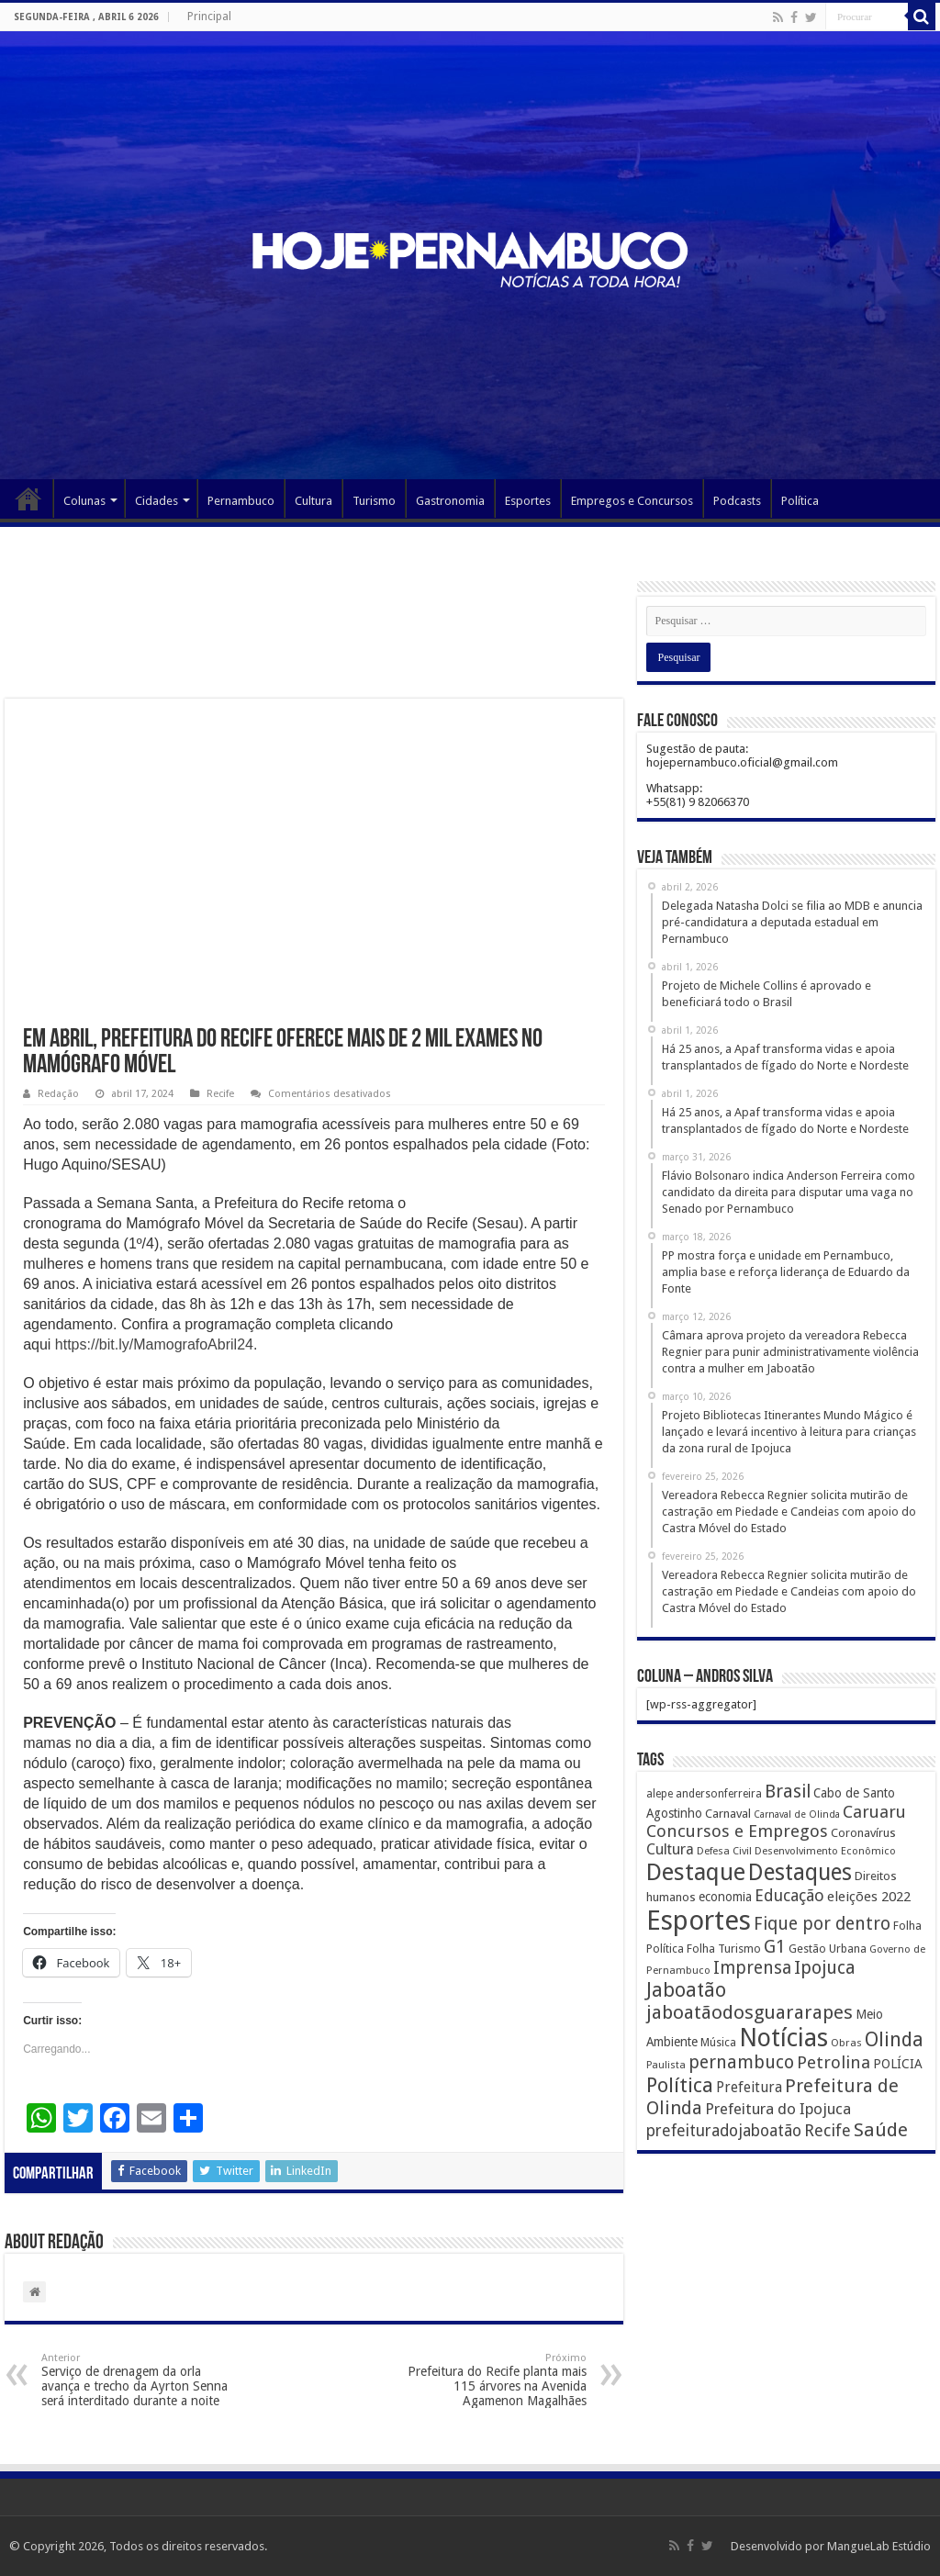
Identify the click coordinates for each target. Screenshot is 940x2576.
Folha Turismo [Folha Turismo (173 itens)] (724, 1948)
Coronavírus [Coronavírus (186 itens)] (863, 1833)
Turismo (374, 501)
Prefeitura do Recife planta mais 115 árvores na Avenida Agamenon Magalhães (492, 2380)
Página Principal (28, 498)
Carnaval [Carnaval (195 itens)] (728, 1813)
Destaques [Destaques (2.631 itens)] (800, 1872)
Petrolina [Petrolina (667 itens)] (833, 2062)
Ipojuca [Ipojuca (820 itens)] (825, 1967)
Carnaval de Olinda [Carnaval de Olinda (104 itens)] (797, 1814)
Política (800, 501)
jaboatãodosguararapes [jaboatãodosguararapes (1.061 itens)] (749, 2012)
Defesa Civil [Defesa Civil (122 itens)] (724, 1850)
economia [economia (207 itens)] (725, 1896)
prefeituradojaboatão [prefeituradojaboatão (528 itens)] (723, 2131)
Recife (220, 1094)
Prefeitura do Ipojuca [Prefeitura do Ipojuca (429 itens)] (778, 2109)
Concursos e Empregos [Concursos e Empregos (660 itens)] (737, 1831)
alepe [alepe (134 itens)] (659, 1793)
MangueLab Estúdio (879, 2546)
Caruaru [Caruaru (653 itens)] (874, 1811)
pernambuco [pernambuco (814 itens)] (741, 2062)
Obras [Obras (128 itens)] (846, 2042)
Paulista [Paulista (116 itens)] (666, 2065)
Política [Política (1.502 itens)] (679, 2085)
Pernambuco (240, 501)
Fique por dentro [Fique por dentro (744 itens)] (822, 1923)
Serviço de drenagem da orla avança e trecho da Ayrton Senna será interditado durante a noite (135, 2380)
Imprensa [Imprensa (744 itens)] (752, 1967)
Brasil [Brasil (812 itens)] (788, 1791)
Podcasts (737, 501)
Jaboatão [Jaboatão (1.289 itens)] (686, 1989)
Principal (209, 16)
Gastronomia (450, 501)
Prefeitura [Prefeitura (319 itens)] (749, 2087)
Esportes (528, 501)
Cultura (313, 501)
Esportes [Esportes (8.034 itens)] (698, 1920)
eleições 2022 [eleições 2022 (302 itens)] (869, 1896)
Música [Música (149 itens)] (718, 2042)
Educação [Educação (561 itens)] (789, 1895)
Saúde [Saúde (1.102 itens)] (881, 2130)
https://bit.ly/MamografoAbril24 (154, 1344)
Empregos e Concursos (632, 501)
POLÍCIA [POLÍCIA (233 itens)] (898, 2063)
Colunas (84, 501)
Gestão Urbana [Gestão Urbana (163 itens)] (828, 1948)
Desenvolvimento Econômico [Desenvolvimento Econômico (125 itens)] (825, 1850)
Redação (58, 1094)
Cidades (156, 501)
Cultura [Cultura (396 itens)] (670, 1849)
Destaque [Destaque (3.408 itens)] (695, 1872)
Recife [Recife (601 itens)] (827, 2130)
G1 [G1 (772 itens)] (775, 1946)
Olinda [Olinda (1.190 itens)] (894, 2039)
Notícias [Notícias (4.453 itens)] (783, 2037)
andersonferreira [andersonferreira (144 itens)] (719, 1793)
